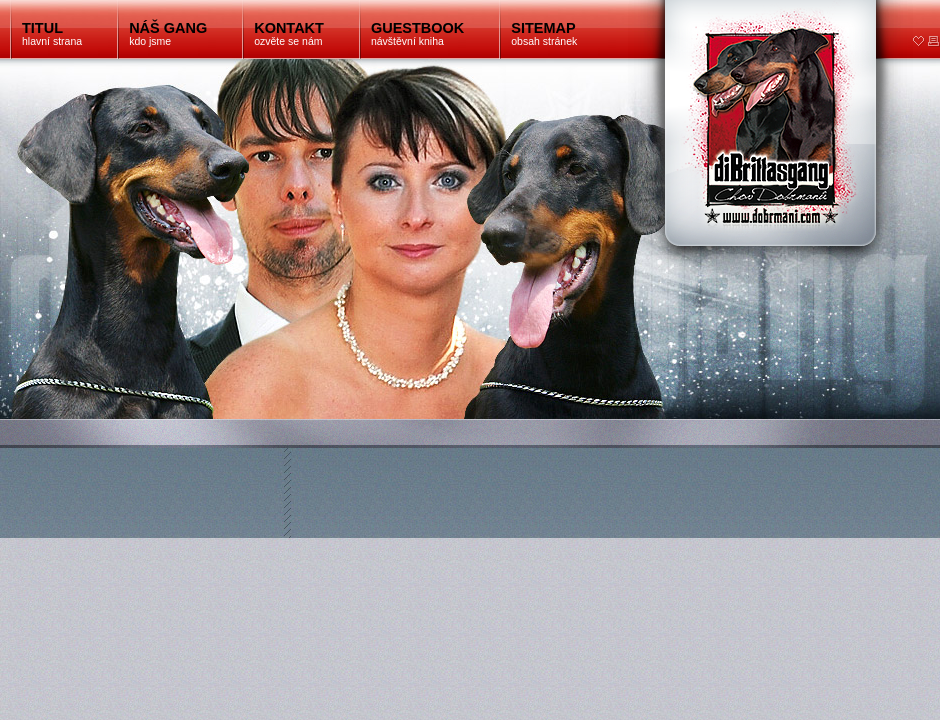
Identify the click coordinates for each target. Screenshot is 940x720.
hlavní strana (52, 33)
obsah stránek (544, 33)
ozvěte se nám (289, 33)
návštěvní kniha (417, 33)
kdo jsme (168, 33)
